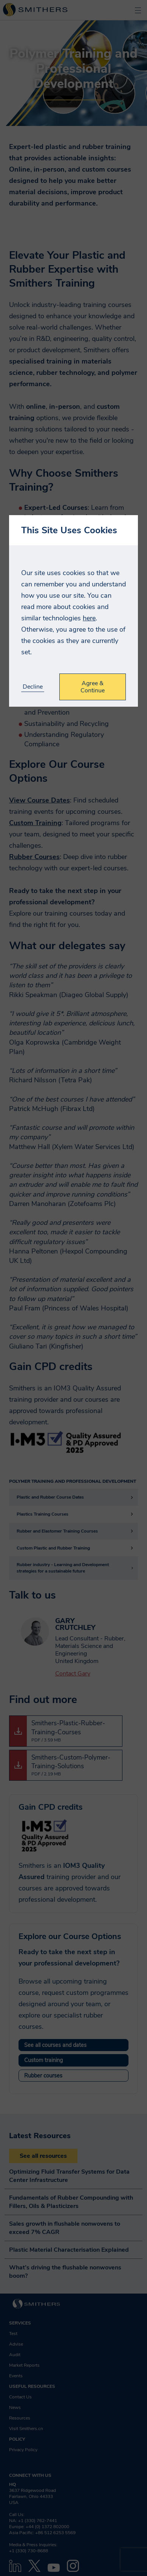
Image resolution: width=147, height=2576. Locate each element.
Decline (33, 687)
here (89, 618)
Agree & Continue (92, 686)
